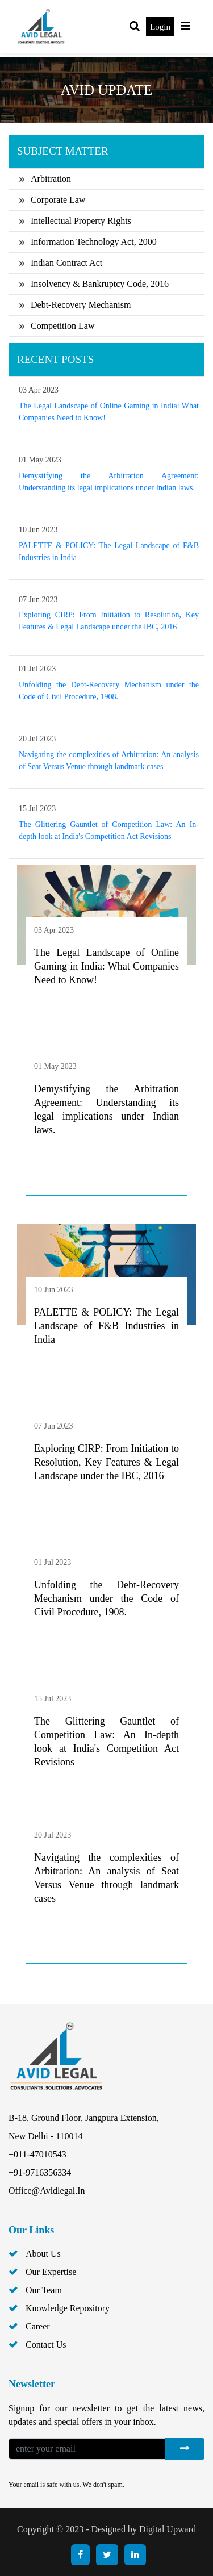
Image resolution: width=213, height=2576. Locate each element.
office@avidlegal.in (47, 2190)
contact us (46, 2344)
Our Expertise (51, 2272)
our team (44, 2290)
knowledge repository (68, 2308)
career (38, 2326)
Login (160, 26)
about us (43, 2253)
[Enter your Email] (87, 2449)
